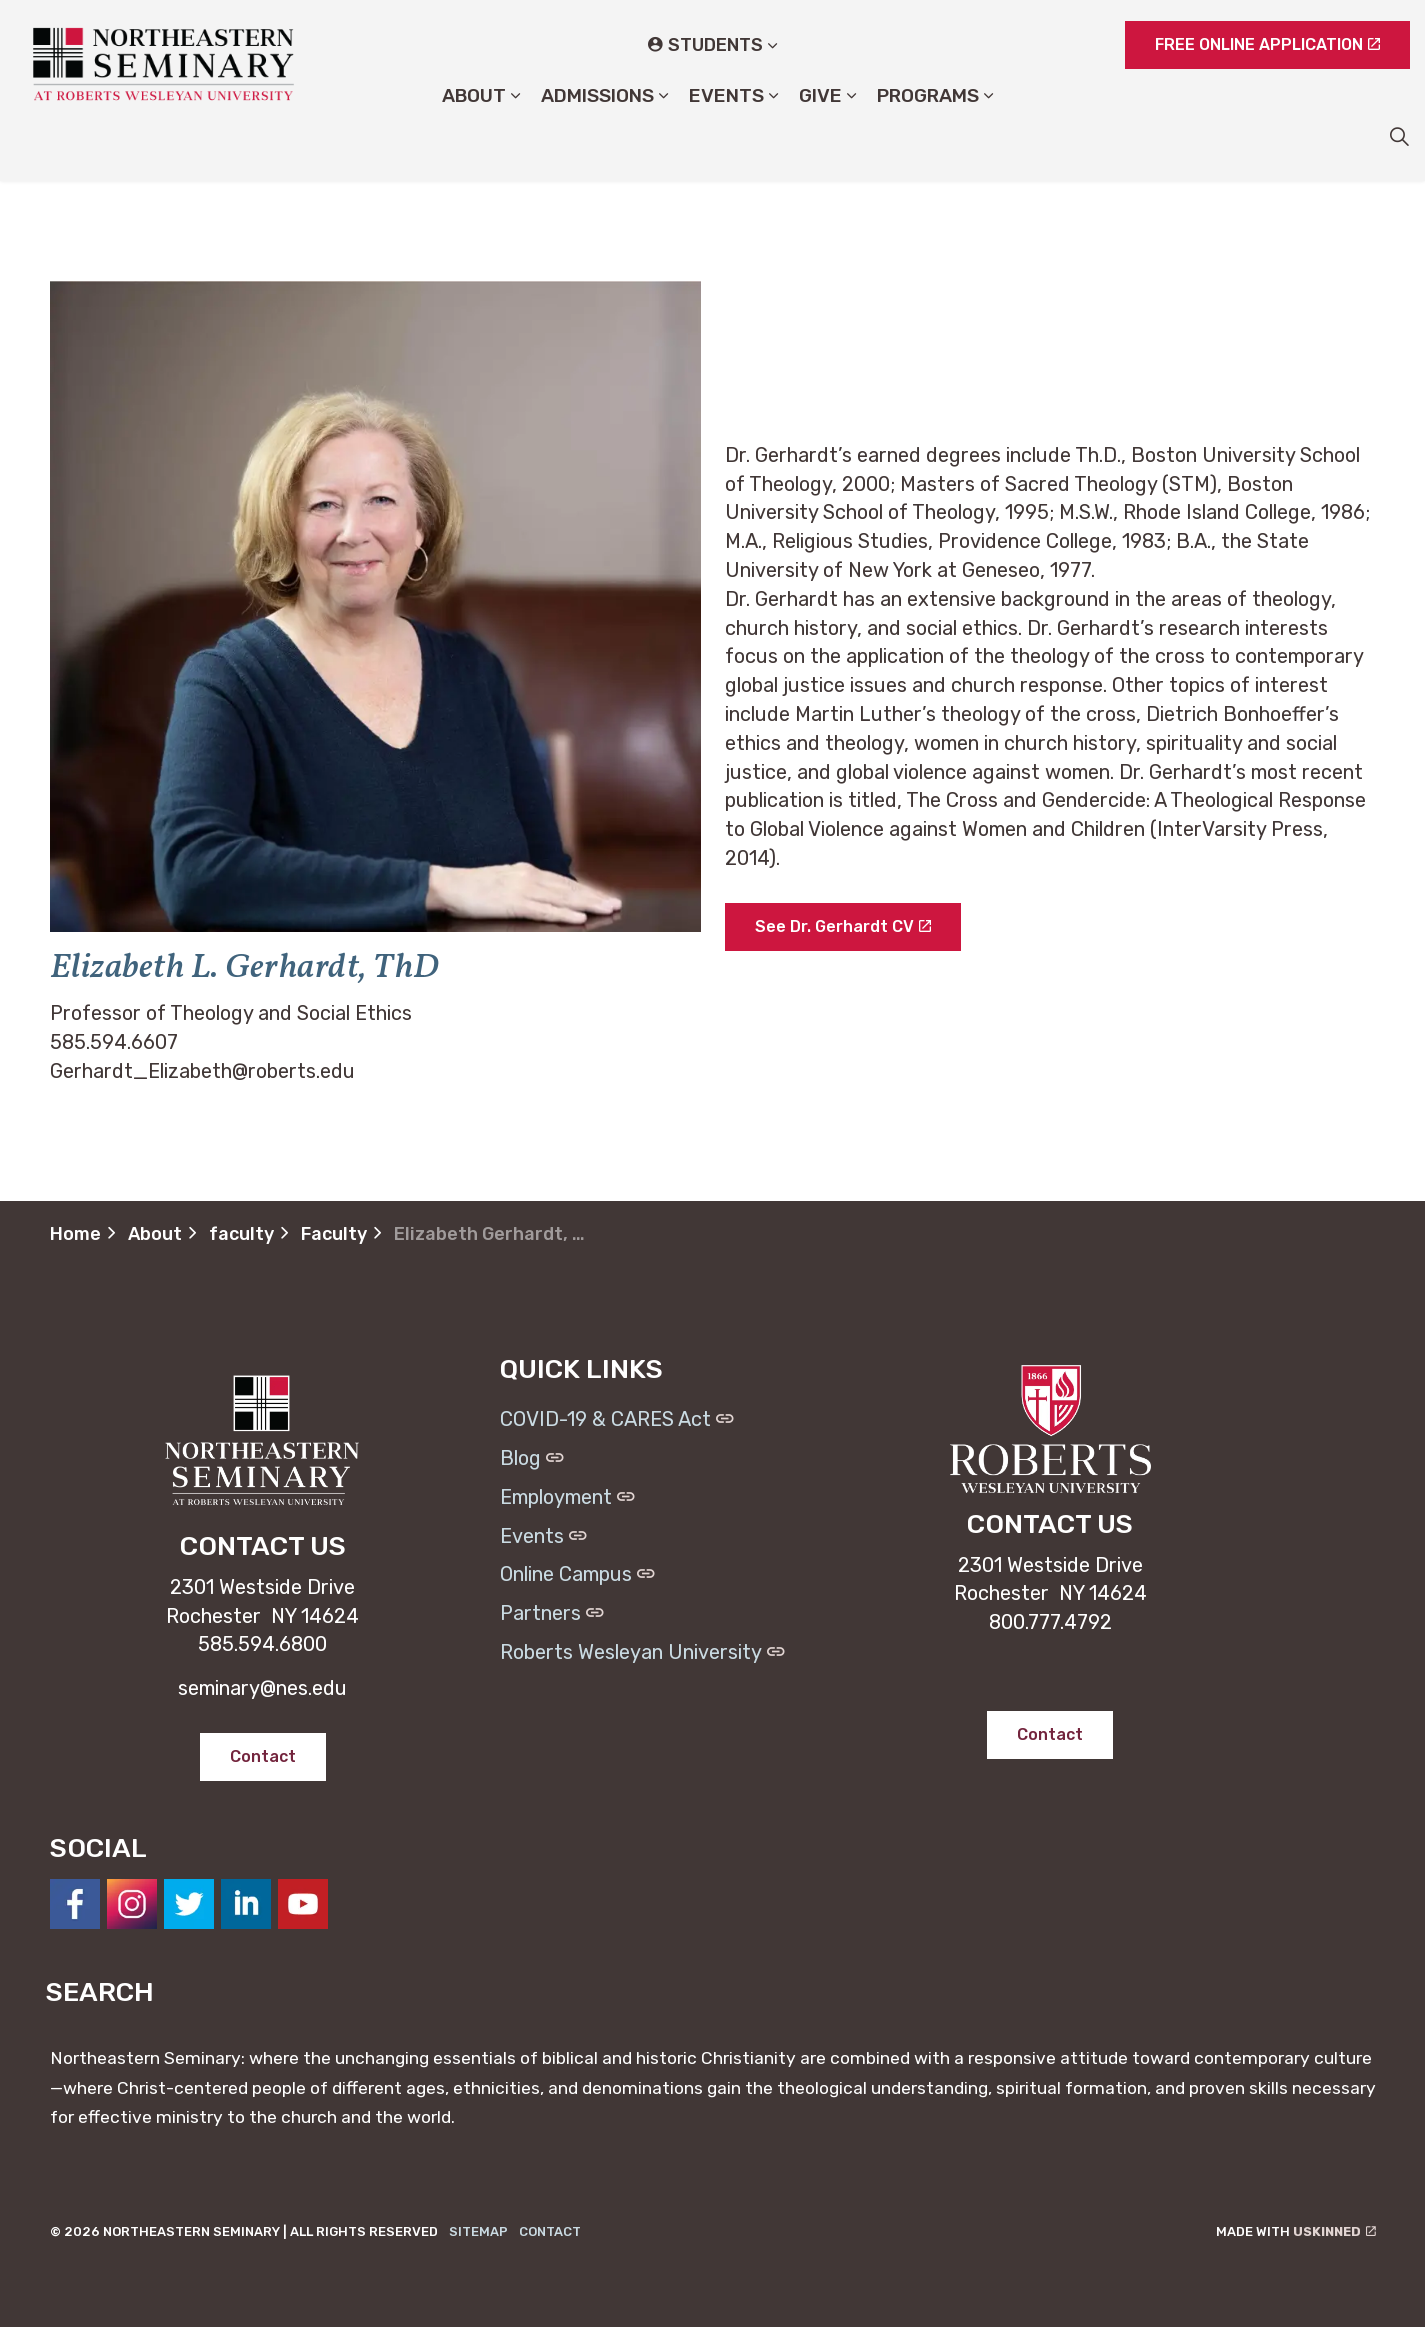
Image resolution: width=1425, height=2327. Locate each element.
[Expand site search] (1399, 136)
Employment (567, 1497)
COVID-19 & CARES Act (617, 1419)
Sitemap (478, 2231)
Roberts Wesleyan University (642, 1652)
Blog (532, 1458)
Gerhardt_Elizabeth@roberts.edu (202, 1071)
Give (820, 135)
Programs (928, 135)
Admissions (597, 135)
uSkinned (1334, 2231)
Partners (552, 1613)
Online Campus (577, 1574)
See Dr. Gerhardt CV (843, 927)
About (474, 135)
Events (726, 135)
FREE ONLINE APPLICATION (1267, 45)
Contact (550, 2231)
